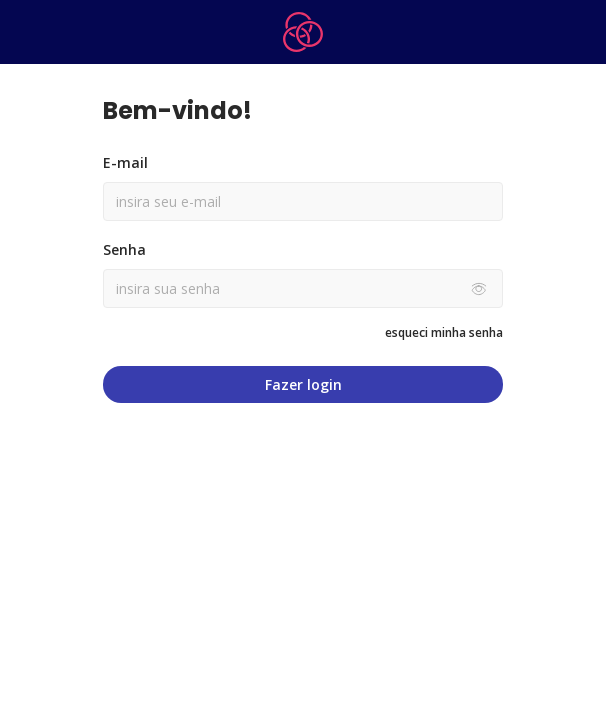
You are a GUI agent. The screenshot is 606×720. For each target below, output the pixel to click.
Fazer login (303, 384)
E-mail (125, 162)
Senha (124, 249)
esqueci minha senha (444, 332)
